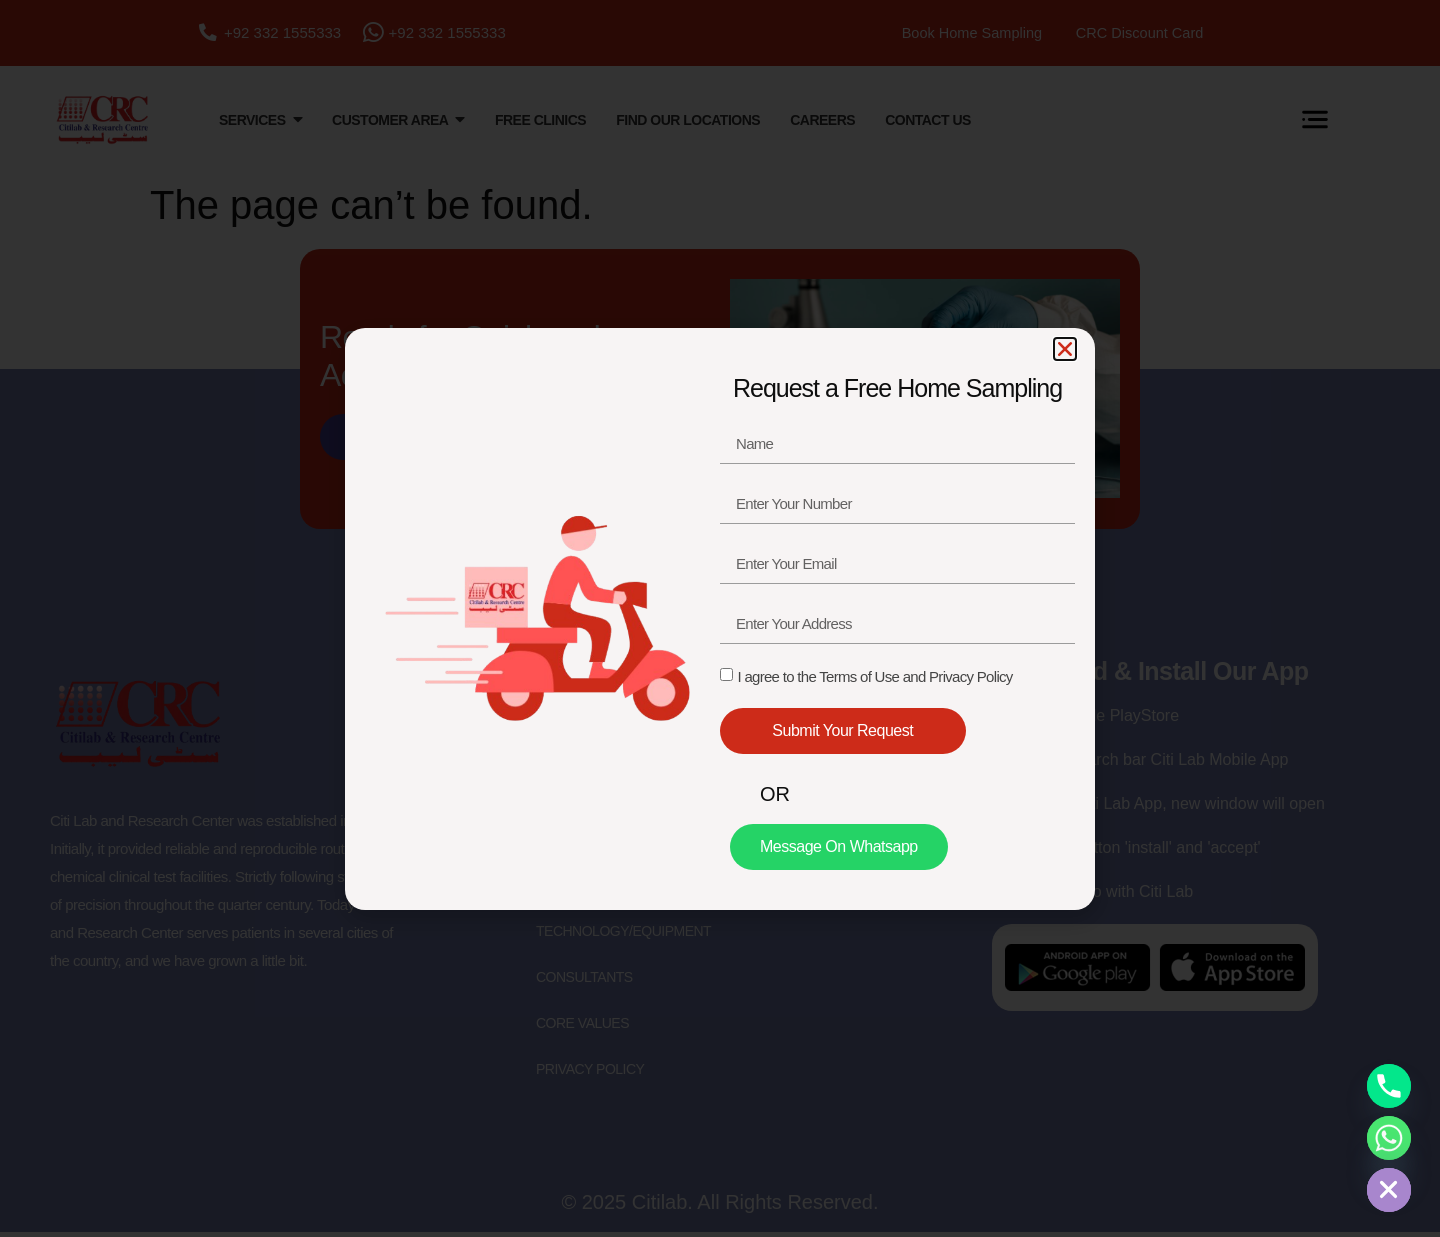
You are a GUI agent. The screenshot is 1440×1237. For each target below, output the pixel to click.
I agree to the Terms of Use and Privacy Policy (874, 676)
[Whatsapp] (1389, 1138)
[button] (1065, 349)
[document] (720, 618)
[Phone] (1389, 1086)
